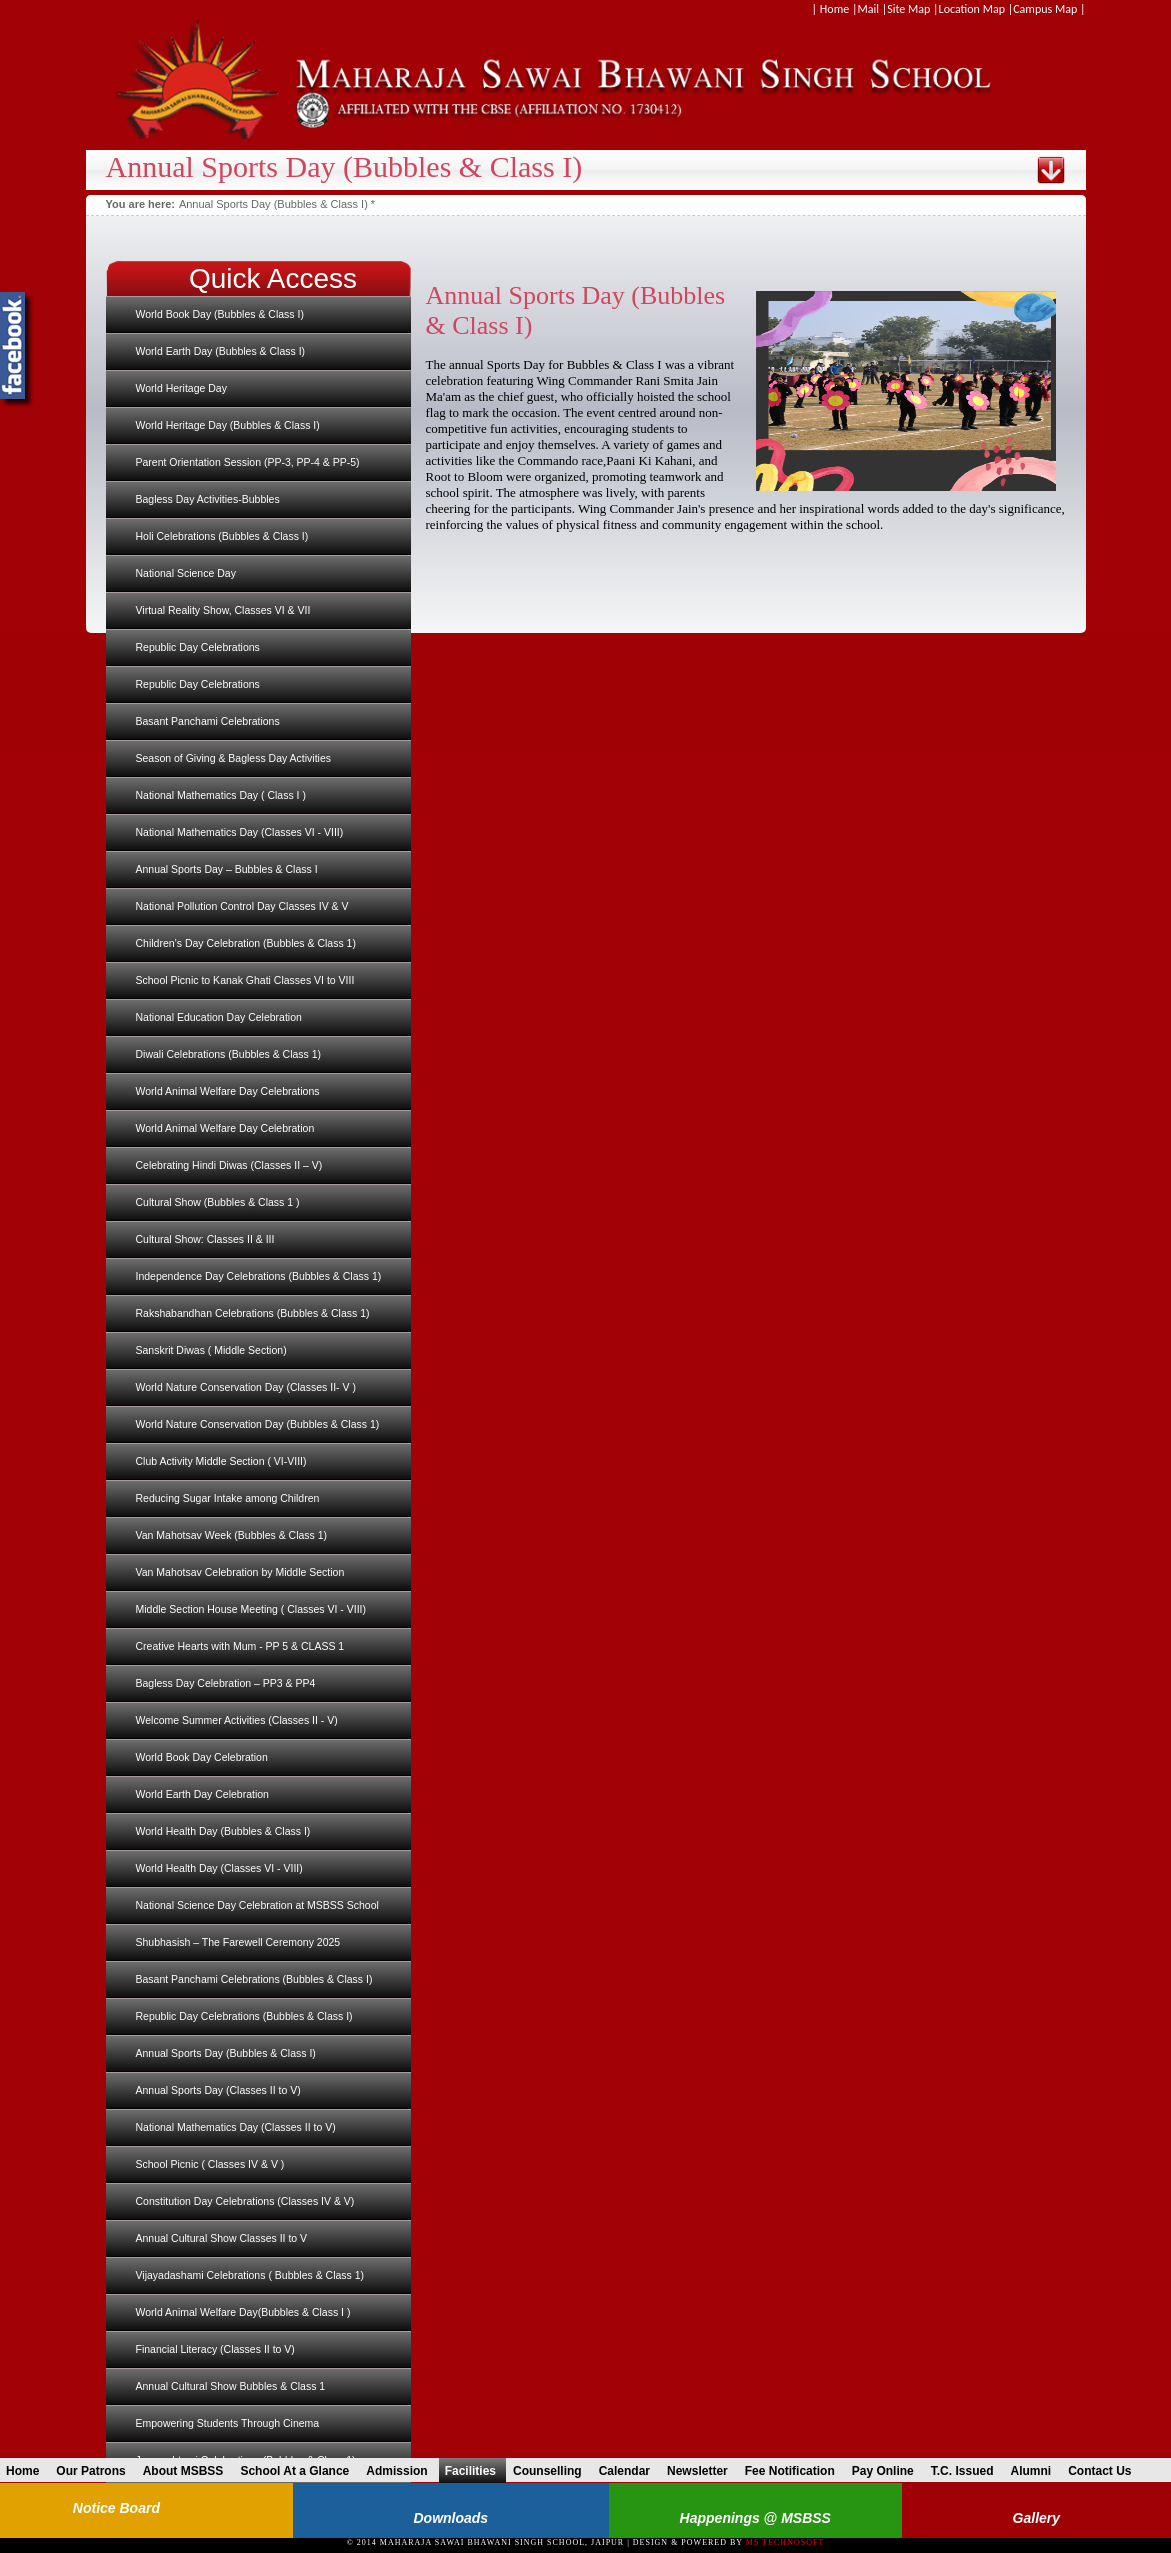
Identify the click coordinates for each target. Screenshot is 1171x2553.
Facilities (475, 2471)
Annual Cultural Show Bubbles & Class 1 (231, 2386)
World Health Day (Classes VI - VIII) (219, 1868)
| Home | (835, 9)
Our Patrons (95, 2471)
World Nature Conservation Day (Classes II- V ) (246, 1387)
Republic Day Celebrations (198, 647)
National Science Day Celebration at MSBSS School (257, 1905)
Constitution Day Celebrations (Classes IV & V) (245, 2201)
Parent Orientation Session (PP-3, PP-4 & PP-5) (248, 462)
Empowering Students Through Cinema (228, 2423)
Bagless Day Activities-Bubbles (208, 499)
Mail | (872, 9)
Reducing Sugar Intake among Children (228, 1498)
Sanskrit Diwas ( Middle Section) (211, 1350)
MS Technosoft (785, 2542)
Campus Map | (1049, 9)
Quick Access (273, 278)
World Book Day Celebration (202, 1757)
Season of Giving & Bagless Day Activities (234, 758)
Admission (401, 2471)
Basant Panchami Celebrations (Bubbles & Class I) (254, 1979)
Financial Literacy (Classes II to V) (215, 2349)
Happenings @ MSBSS (755, 2518)
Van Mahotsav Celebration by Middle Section (240, 1572)
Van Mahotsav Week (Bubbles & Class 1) (232, 1535)
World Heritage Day (181, 388)
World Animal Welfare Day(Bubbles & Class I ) (243, 2312)
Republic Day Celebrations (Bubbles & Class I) (244, 2016)
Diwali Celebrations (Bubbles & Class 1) (229, 1054)
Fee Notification (795, 2471)
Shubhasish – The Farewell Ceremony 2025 (238, 1942)
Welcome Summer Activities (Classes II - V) (237, 1720)
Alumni (1035, 2471)
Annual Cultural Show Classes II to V (222, 2238)
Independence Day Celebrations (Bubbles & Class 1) (259, 1276)
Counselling (552, 2471)
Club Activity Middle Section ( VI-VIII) (221, 1461)
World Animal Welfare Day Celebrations (228, 1091)
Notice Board (116, 2508)
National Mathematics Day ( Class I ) (221, 795)
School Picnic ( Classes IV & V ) (210, 2164)
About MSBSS (188, 2471)
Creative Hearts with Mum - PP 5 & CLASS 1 (240, 1646)
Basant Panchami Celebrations (208, 721)
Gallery (1036, 2518)
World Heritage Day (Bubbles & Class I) (228, 425)
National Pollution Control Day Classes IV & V (242, 906)
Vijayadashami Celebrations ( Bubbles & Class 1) (250, 2275)
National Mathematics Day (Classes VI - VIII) (240, 832)
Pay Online (888, 2471)
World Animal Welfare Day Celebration (225, 1128)
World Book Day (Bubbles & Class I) (220, 314)
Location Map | (976, 9)
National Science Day (186, 573)
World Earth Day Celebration (202, 1794)
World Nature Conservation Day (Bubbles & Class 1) (258, 1424)
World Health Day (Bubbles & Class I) (223, 1831)
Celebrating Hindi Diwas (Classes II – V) (229, 1165)
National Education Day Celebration (219, 1017)
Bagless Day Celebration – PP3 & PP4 (226, 1683)
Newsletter (702, 2471)
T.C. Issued (967, 2471)
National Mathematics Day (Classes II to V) (236, 2127)
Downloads (450, 2518)
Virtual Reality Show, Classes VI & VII (223, 610)
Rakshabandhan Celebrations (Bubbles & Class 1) (253, 1313)
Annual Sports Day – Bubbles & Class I (227, 869)
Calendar (629, 2471)
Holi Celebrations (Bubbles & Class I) (222, 536)
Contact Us (1104, 2471)
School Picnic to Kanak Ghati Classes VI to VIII (245, 980)
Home (27, 2471)
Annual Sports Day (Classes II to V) (218, 2090)
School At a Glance (299, 2471)
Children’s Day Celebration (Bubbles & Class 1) (246, 943)
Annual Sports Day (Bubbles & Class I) (226, 2053)
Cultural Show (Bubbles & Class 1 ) (218, 1202)
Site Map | (912, 9)
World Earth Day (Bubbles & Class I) (221, 351)
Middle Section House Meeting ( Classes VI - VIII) (251, 1609)
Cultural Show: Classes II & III (205, 1239)
